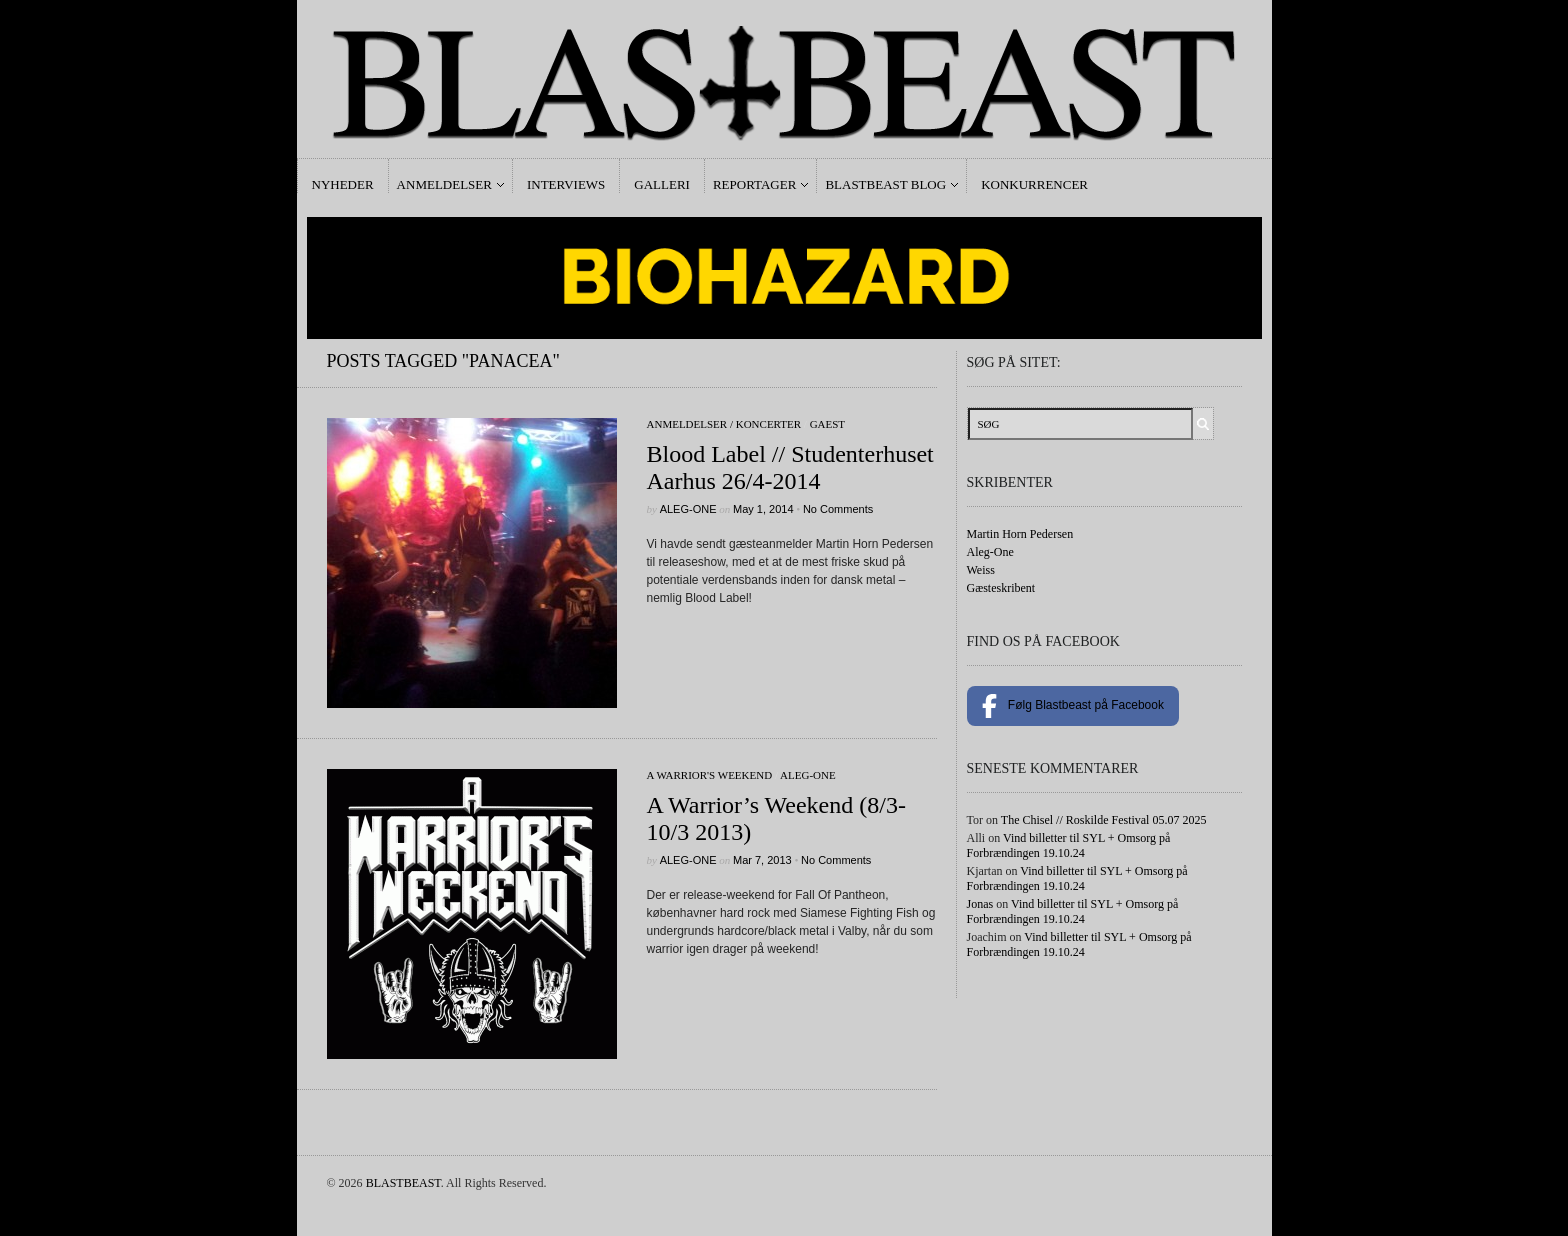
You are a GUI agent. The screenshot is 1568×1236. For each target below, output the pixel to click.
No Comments (838, 509)
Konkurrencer (1034, 184)
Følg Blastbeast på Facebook (1073, 706)
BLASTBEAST (403, 1183)
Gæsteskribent (1001, 588)
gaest (827, 424)
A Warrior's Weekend (710, 775)
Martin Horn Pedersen (1020, 534)
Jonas (980, 904)
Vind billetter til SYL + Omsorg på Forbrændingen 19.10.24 (1069, 845)
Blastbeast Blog (885, 184)
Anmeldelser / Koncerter (724, 424)
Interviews (566, 184)
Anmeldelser (444, 184)
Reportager (754, 184)
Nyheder (343, 184)
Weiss (981, 570)
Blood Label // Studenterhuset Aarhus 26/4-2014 (790, 467)
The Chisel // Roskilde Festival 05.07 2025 (1104, 820)
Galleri (662, 184)
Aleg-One (688, 509)
